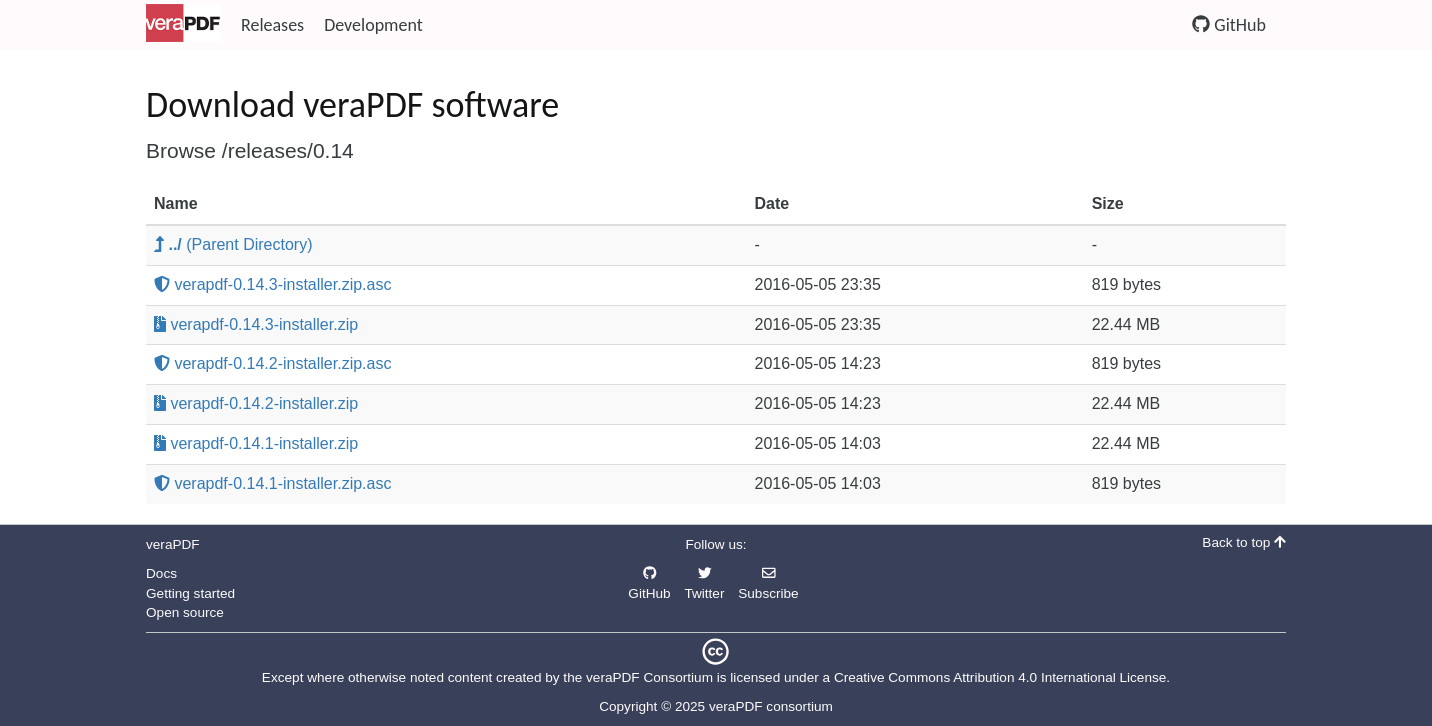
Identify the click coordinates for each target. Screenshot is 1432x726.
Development (373, 25)
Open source (185, 612)
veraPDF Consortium (649, 677)
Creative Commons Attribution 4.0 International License (1000, 677)
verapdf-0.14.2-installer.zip (256, 403)
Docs (161, 573)
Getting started (190, 593)
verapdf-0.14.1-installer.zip (256, 443)
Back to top (1244, 542)
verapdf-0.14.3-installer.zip (256, 324)
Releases (272, 25)
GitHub (1229, 25)
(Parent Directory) (233, 244)
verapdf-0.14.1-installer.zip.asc (272, 483)
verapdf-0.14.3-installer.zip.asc (272, 284)
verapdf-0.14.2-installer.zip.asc (272, 363)
